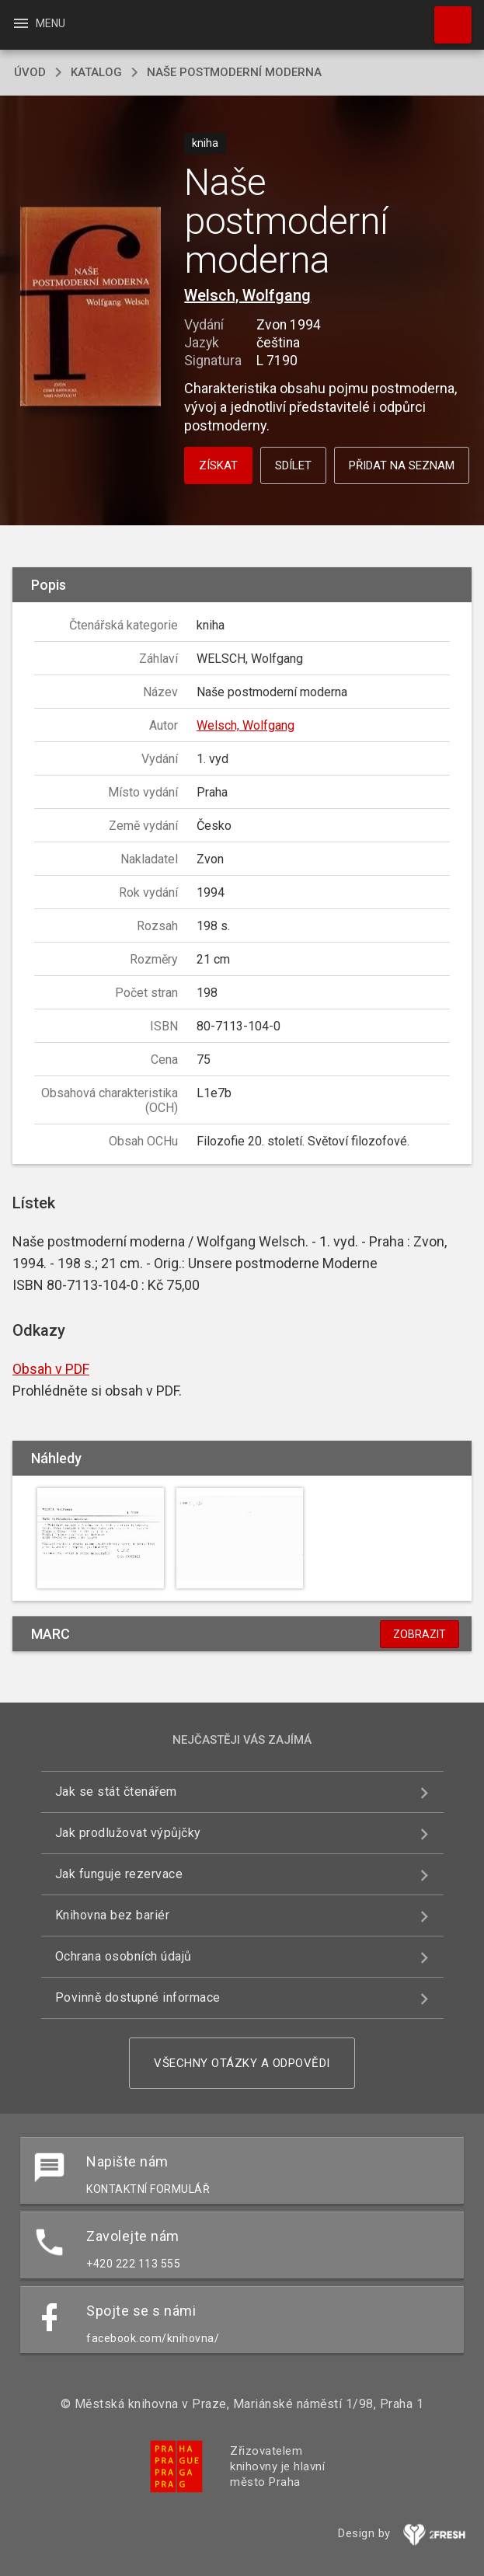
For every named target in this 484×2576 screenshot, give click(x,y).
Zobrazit (419, 1634)
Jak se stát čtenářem (116, 1791)
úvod (30, 72)
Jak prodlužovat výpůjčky (128, 1832)
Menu (38, 23)
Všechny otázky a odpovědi (242, 2063)
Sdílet (293, 465)
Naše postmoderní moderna (234, 72)
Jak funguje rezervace (119, 1874)
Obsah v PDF (50, 1369)
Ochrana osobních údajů (123, 1956)
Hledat (446, 17)
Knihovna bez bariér (112, 1915)
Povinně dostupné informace (138, 1997)
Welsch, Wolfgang (247, 295)
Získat (218, 465)
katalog (96, 72)
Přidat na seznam (401, 465)
